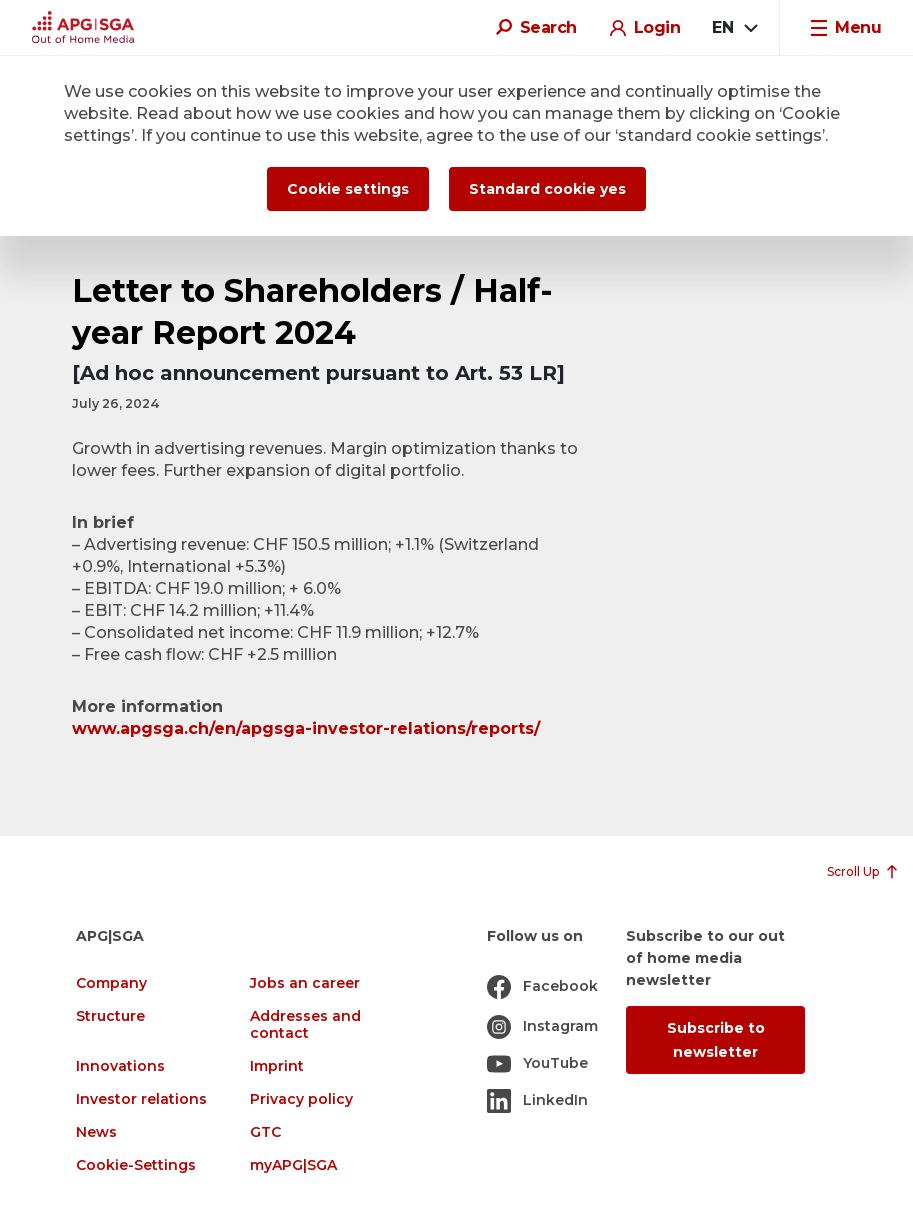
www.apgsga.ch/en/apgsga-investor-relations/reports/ (306, 728)
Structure (110, 1016)
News (96, 1132)
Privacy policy (301, 1099)
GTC (265, 1132)
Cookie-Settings (136, 1165)
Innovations (120, 1066)
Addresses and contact (305, 1025)
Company (111, 983)
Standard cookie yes (547, 189)
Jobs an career (305, 983)
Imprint (277, 1066)
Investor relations (141, 1099)
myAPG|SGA (293, 1165)
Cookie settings (348, 189)
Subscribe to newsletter (716, 1040)
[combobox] (734, 28)
